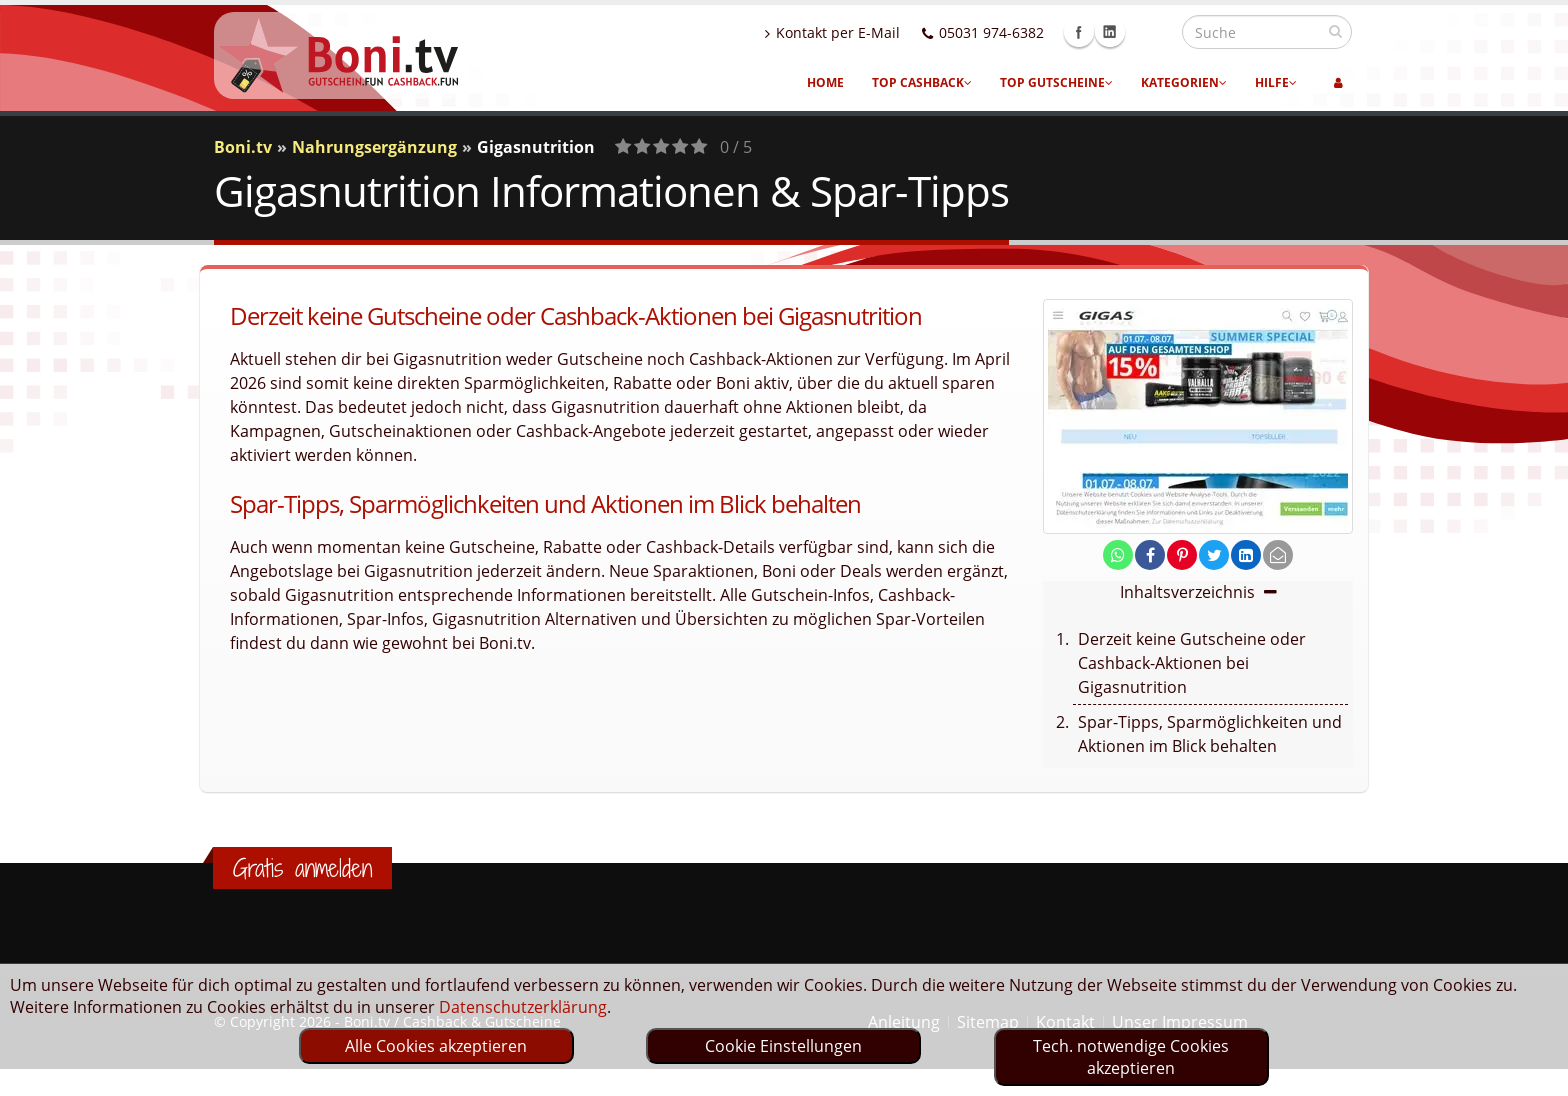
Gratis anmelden (302, 868)
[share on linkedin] (1246, 555)
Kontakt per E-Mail (875, 32)
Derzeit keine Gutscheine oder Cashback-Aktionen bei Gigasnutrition (1192, 663)
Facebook (1122, 32)
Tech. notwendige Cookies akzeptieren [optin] (1131, 1057)
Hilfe (1276, 82)
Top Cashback (922, 82)
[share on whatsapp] (1118, 555)
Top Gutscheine (1056, 82)
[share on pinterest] (1182, 555)
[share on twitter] (1214, 555)
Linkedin (1153, 32)
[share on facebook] (1150, 555)
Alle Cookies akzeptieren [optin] (436, 1046)
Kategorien (1184, 82)
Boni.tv (243, 147)
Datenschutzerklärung (523, 1007)
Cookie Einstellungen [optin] (783, 1046)
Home (825, 82)
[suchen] (1335, 31)
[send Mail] (1278, 555)
